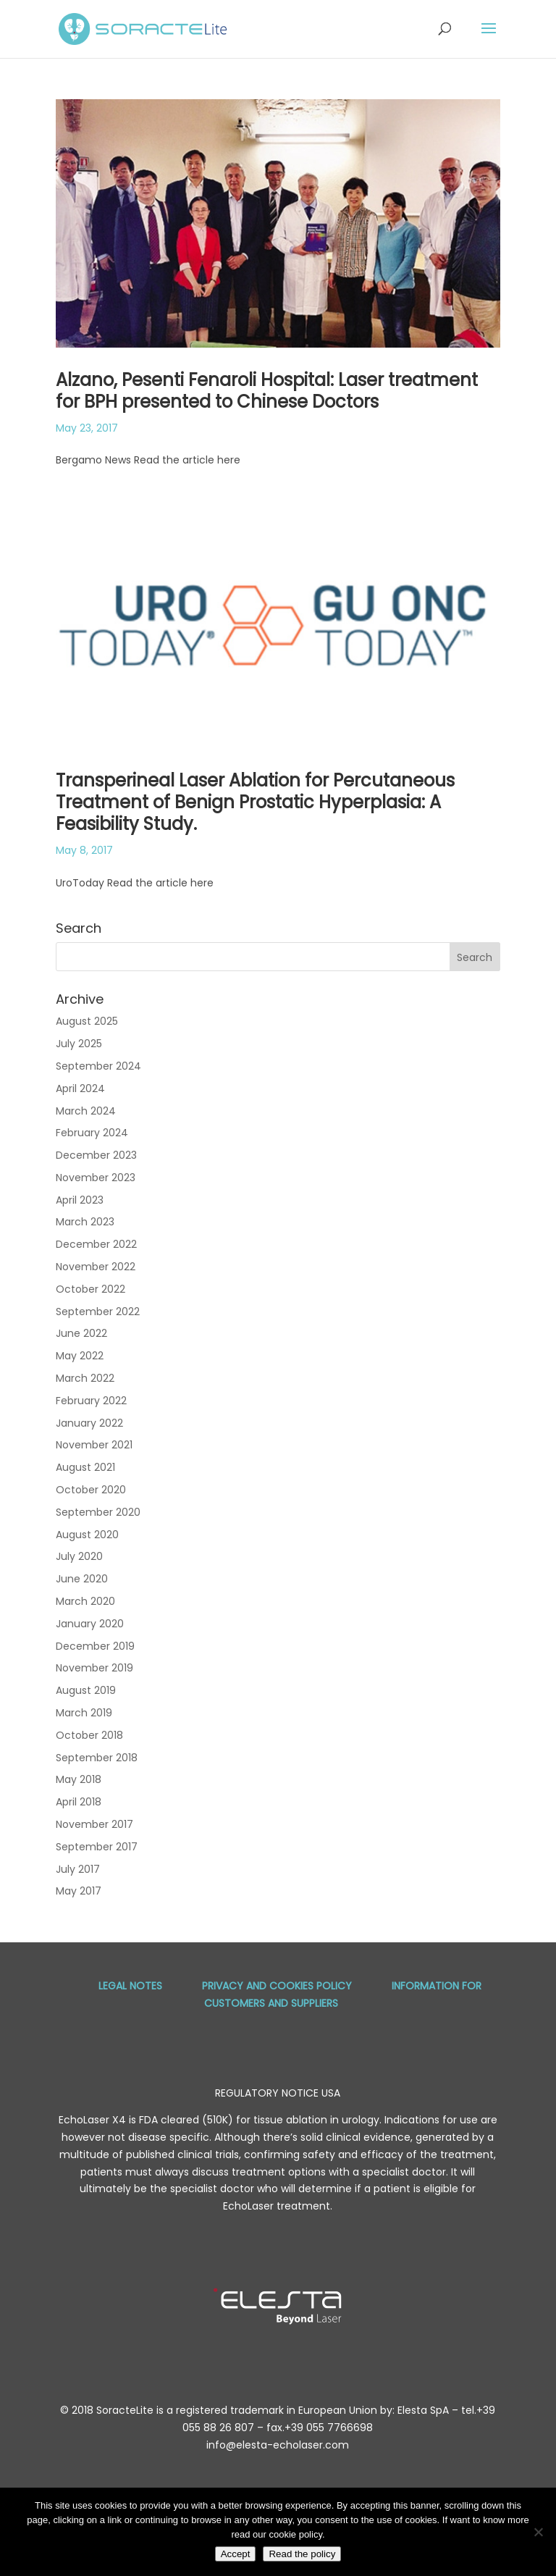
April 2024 (80, 1088)
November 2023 (95, 1177)
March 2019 (84, 1713)
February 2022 (91, 1400)
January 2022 (89, 1423)
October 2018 (89, 1735)
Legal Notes (130, 1986)
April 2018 (78, 1802)
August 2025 (87, 1021)
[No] (538, 2532)
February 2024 (92, 1132)
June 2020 (82, 1579)
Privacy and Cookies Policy (277, 1986)
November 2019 (94, 1668)
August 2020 (87, 1534)
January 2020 (90, 1623)
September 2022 (98, 1311)
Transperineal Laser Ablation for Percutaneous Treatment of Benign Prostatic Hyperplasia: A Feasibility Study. (255, 802)
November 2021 (94, 1445)
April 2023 (80, 1200)
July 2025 (79, 1043)
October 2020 (91, 1489)
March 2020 (85, 1601)
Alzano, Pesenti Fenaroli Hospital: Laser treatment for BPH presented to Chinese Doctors (267, 391)
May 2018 (78, 1779)
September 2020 (98, 1512)
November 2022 (95, 1266)
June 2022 (81, 1333)
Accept (235, 2553)
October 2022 (90, 1289)
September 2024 (98, 1066)
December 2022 (96, 1244)
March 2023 (85, 1221)
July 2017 (78, 1869)
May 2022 (80, 1355)
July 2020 (79, 1556)
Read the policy (302, 2553)
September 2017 (97, 1846)
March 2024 (86, 1111)
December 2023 (96, 1155)
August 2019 (86, 1690)
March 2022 (85, 1378)
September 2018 (97, 1757)
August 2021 (85, 1467)
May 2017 (78, 1891)
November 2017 (94, 1824)
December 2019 (95, 1646)
